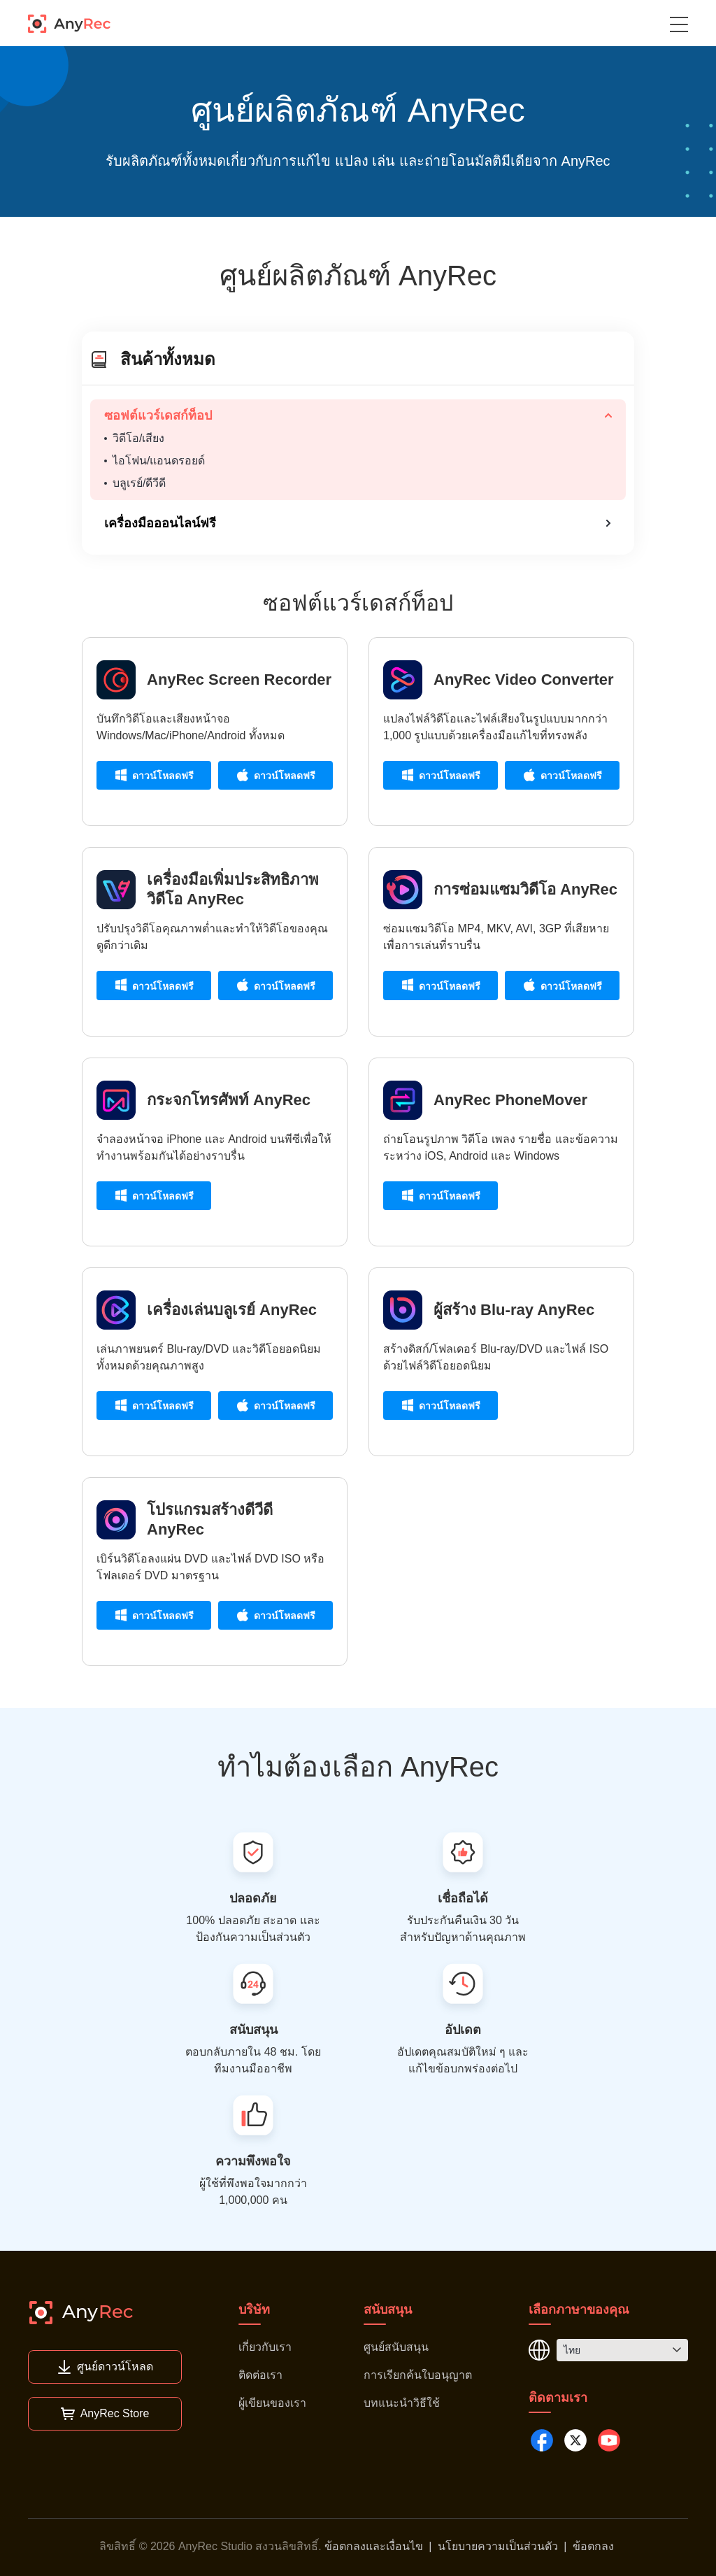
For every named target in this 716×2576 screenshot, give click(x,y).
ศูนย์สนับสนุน (396, 2347)
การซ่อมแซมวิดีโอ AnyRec (525, 889)
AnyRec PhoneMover (510, 1100)
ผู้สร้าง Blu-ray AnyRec (514, 1309)
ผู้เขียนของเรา (272, 2403)
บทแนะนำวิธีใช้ (402, 2403)
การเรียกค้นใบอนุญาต (418, 2375)
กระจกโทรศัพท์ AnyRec (228, 1100)
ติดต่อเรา (260, 2375)
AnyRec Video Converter (524, 679)
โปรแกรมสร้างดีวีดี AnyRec (210, 1519)
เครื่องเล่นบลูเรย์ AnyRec (232, 1309)
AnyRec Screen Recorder (239, 679)
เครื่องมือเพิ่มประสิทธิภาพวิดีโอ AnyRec (233, 889)
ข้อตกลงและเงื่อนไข (373, 2546)
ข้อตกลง (593, 2546)
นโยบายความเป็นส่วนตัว (498, 2546)
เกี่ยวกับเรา (265, 2347)
